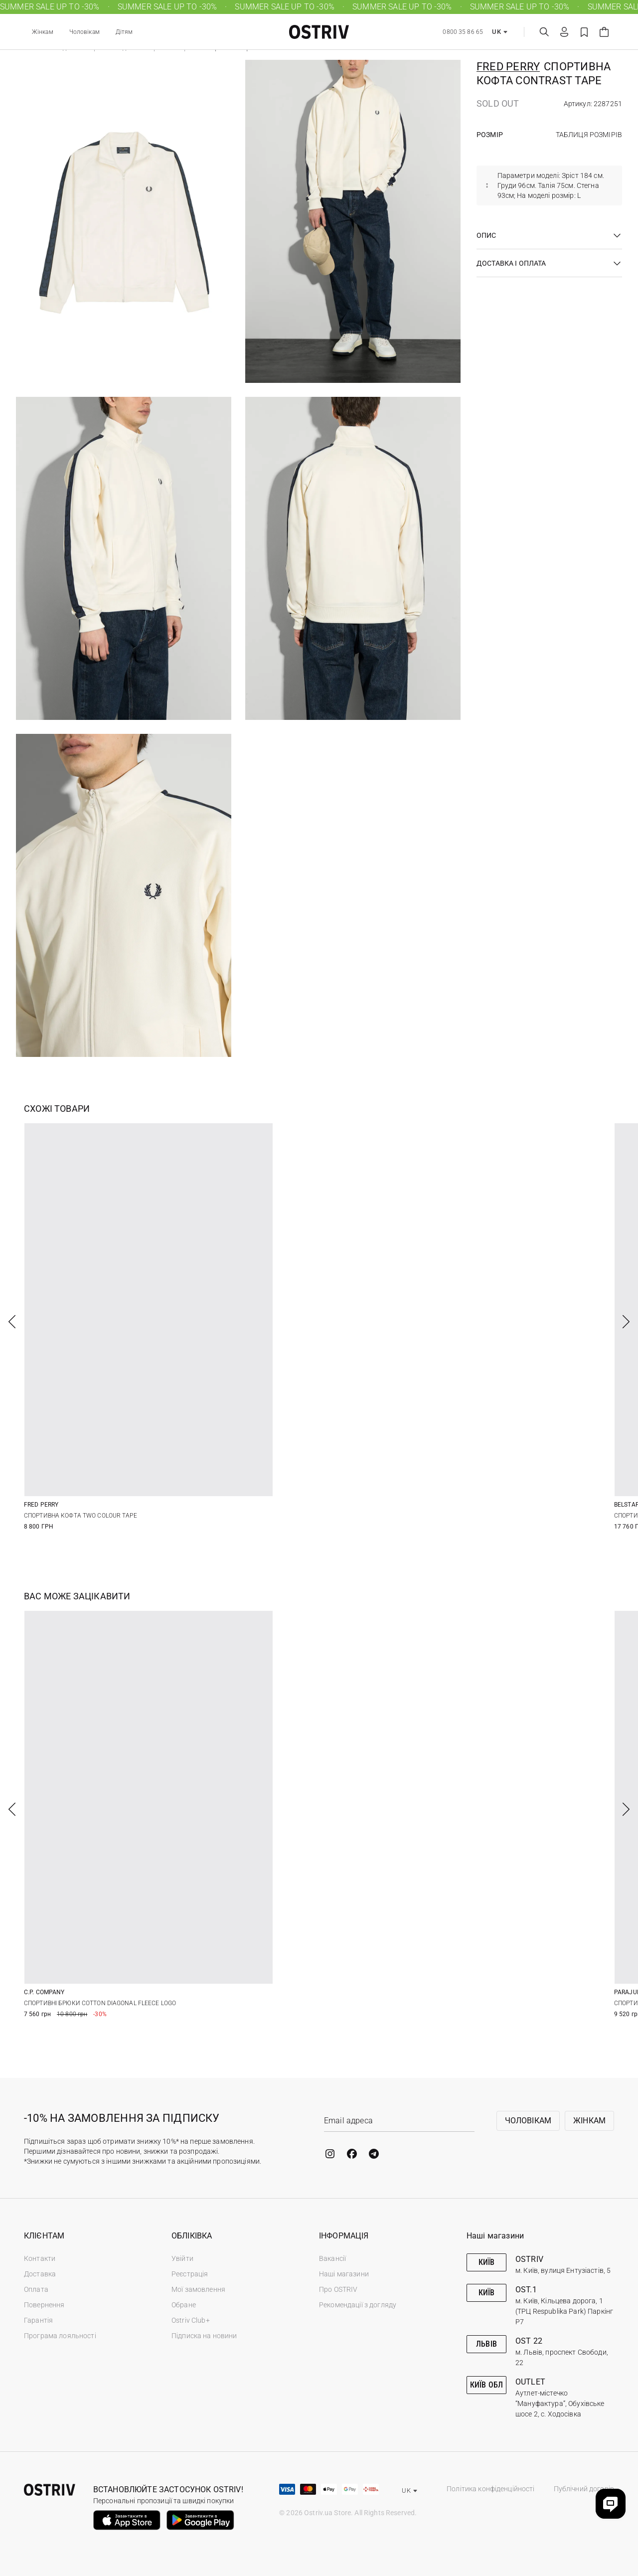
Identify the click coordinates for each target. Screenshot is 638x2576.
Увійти (182, 2258)
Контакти (39, 2258)
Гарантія (38, 2320)
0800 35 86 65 (463, 31)
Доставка (40, 2274)
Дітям (124, 31)
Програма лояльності (60, 2336)
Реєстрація (189, 2274)
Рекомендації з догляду (357, 2305)
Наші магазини (344, 2274)
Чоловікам (84, 31)
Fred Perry (508, 66)
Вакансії (332, 2258)
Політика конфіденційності (491, 2489)
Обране (183, 2305)
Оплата (36, 2289)
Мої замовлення (198, 2289)
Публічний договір (584, 2489)
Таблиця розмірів (589, 135)
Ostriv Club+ (190, 2320)
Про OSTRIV (338, 2289)
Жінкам (42, 31)
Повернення (44, 2305)
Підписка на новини (204, 2336)
